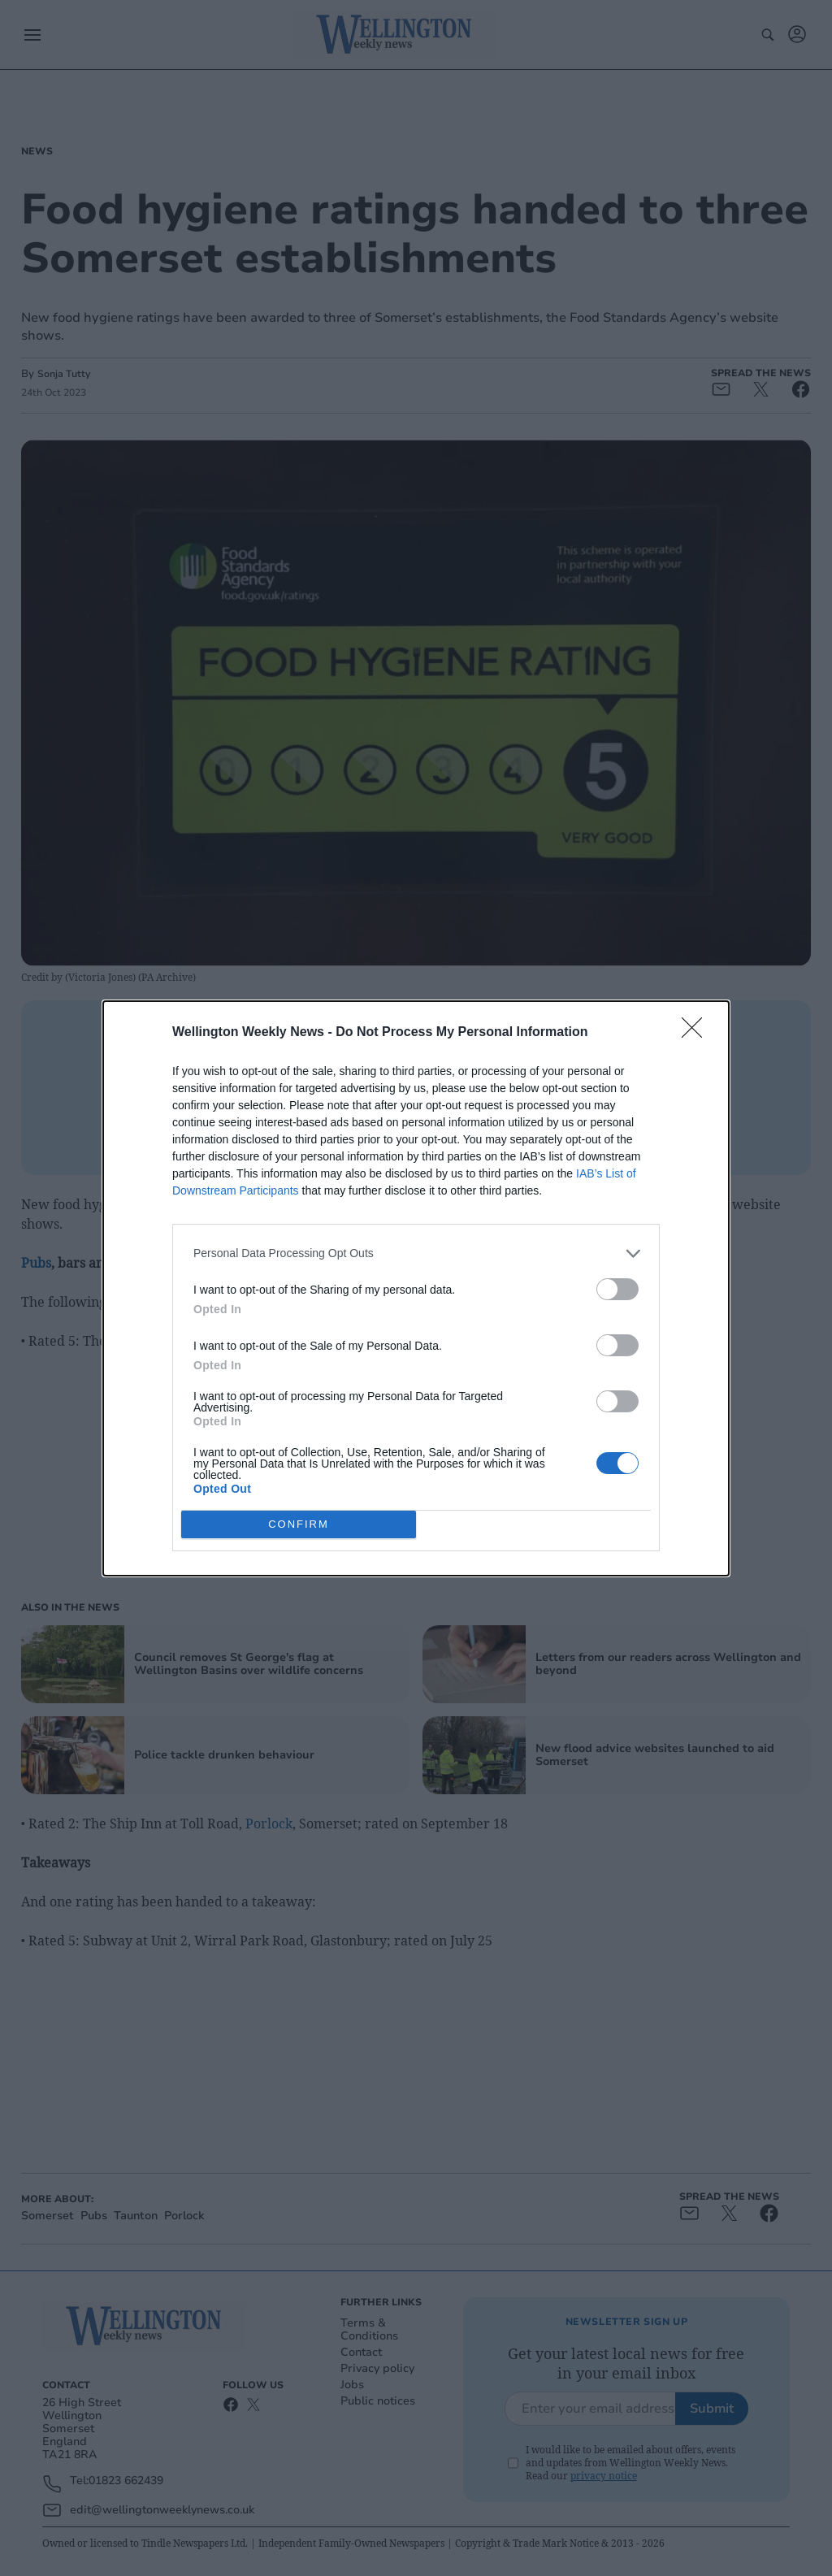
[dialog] (416, 1288)
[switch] (617, 1289)
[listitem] (416, 1253)
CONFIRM (298, 1524)
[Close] (697, 1032)
